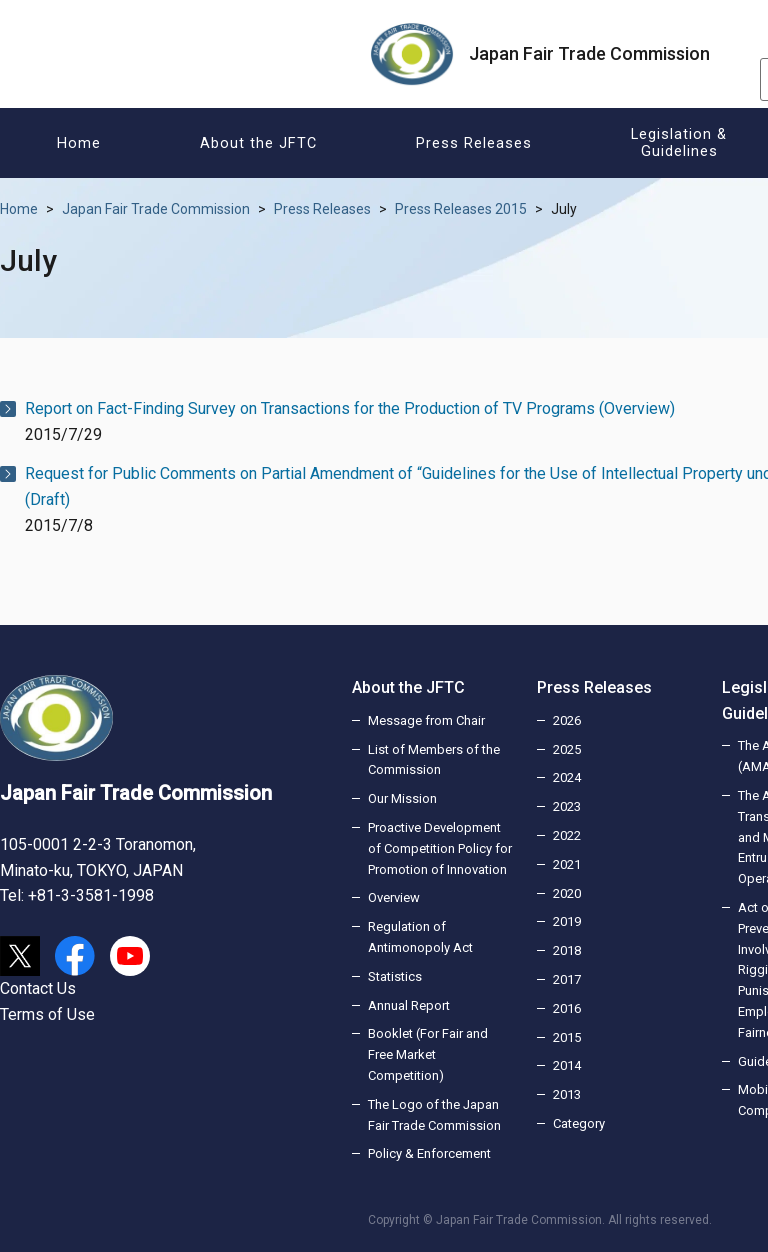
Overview (394, 897)
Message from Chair (426, 720)
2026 (567, 720)
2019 (567, 921)
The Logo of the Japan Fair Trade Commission (434, 1115)
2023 (567, 806)
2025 (567, 749)
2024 (567, 777)
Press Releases (322, 209)
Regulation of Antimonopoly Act (420, 937)
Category (579, 1123)
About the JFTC (408, 687)
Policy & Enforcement (429, 1153)
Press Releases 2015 (461, 209)
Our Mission (402, 798)
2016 (567, 1008)
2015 (567, 1037)
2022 (567, 835)
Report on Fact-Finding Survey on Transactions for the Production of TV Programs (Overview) (350, 408)
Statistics (395, 976)
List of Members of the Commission (434, 760)
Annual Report (409, 1005)
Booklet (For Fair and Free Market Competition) (428, 1054)
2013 (567, 1094)
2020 (567, 893)
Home (19, 209)
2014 (567, 1065)
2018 (567, 950)
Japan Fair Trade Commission (156, 209)
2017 (567, 979)
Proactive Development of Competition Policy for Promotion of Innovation (440, 848)
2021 (567, 864)
